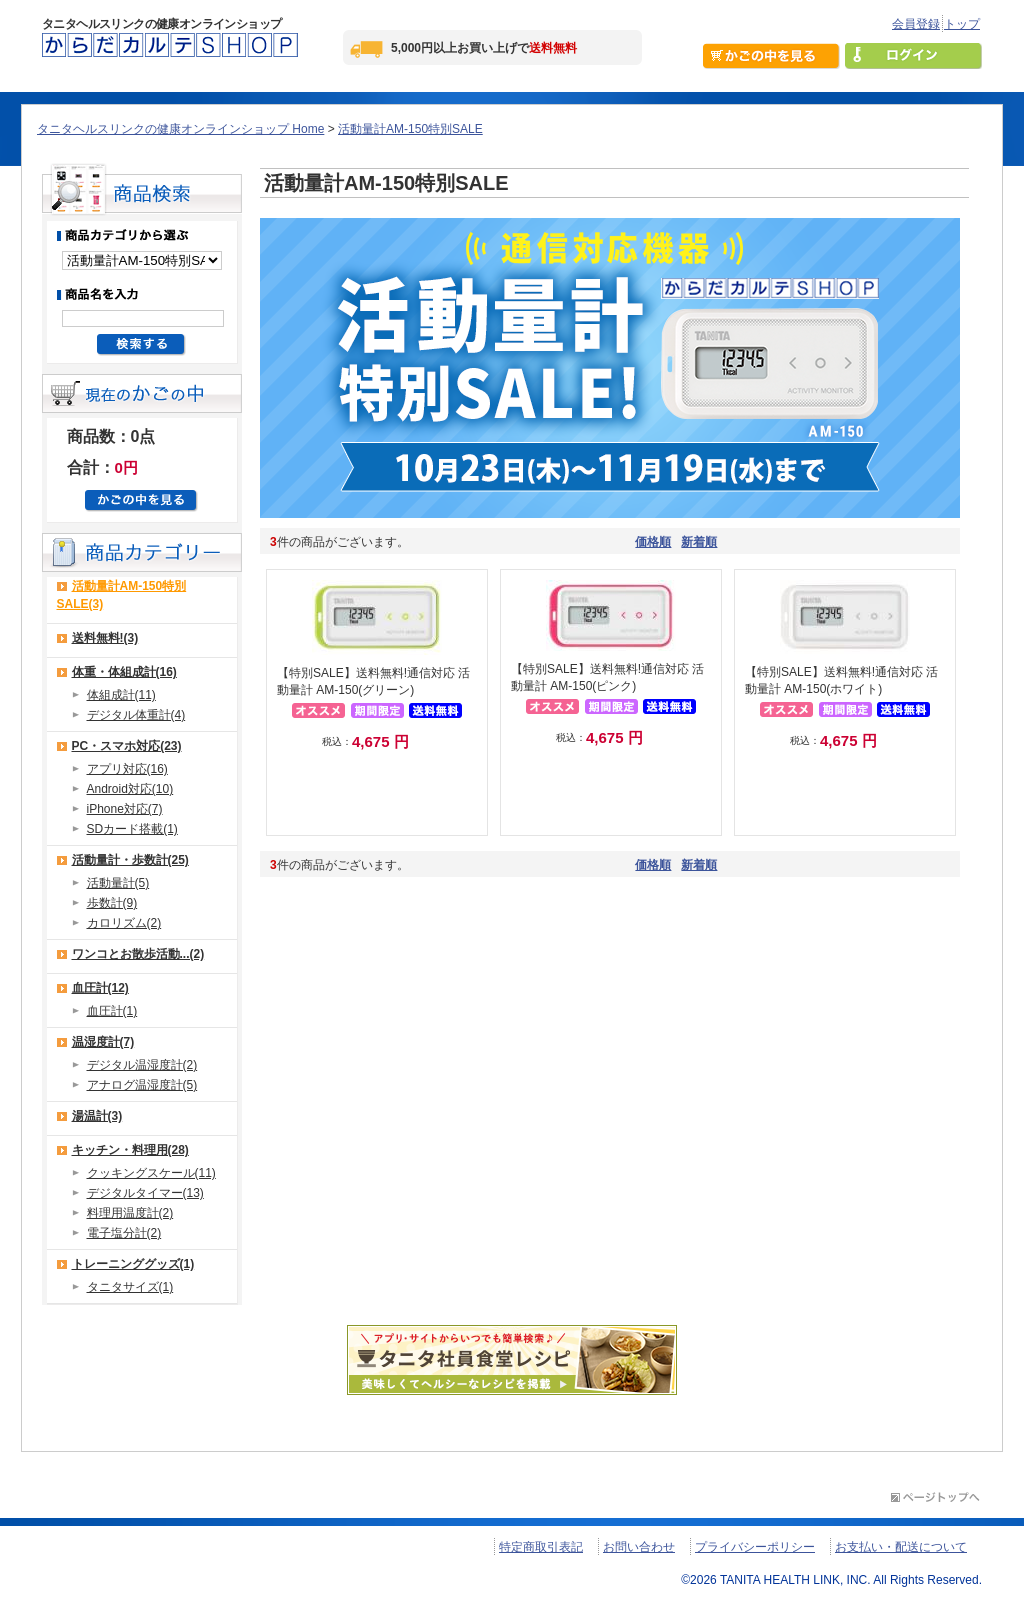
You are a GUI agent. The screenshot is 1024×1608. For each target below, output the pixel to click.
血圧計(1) (112, 1011)
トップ (962, 24)
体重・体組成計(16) (124, 672)
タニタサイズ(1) (130, 1287)
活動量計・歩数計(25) (130, 860)
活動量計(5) (118, 883)
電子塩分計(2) (124, 1233)
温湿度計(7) (103, 1042)
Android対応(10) (130, 789)
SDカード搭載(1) (132, 829)
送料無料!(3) (105, 638)
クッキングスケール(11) (151, 1173)
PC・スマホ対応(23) (127, 746)
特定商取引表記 (541, 1547)
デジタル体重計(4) (136, 715)
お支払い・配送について (901, 1547)
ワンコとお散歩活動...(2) (138, 954)
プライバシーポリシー (755, 1547)
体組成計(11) (121, 695)
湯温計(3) (97, 1116)
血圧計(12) (100, 988)
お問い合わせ (639, 1547)
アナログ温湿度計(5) (142, 1085)
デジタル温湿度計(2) (142, 1065)
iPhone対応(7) (125, 809)
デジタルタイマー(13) (145, 1193)
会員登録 (916, 24)
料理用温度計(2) (130, 1213)
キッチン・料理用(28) (130, 1150)
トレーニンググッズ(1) (133, 1264)
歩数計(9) (112, 903)
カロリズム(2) (124, 923)
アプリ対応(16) (127, 769)
